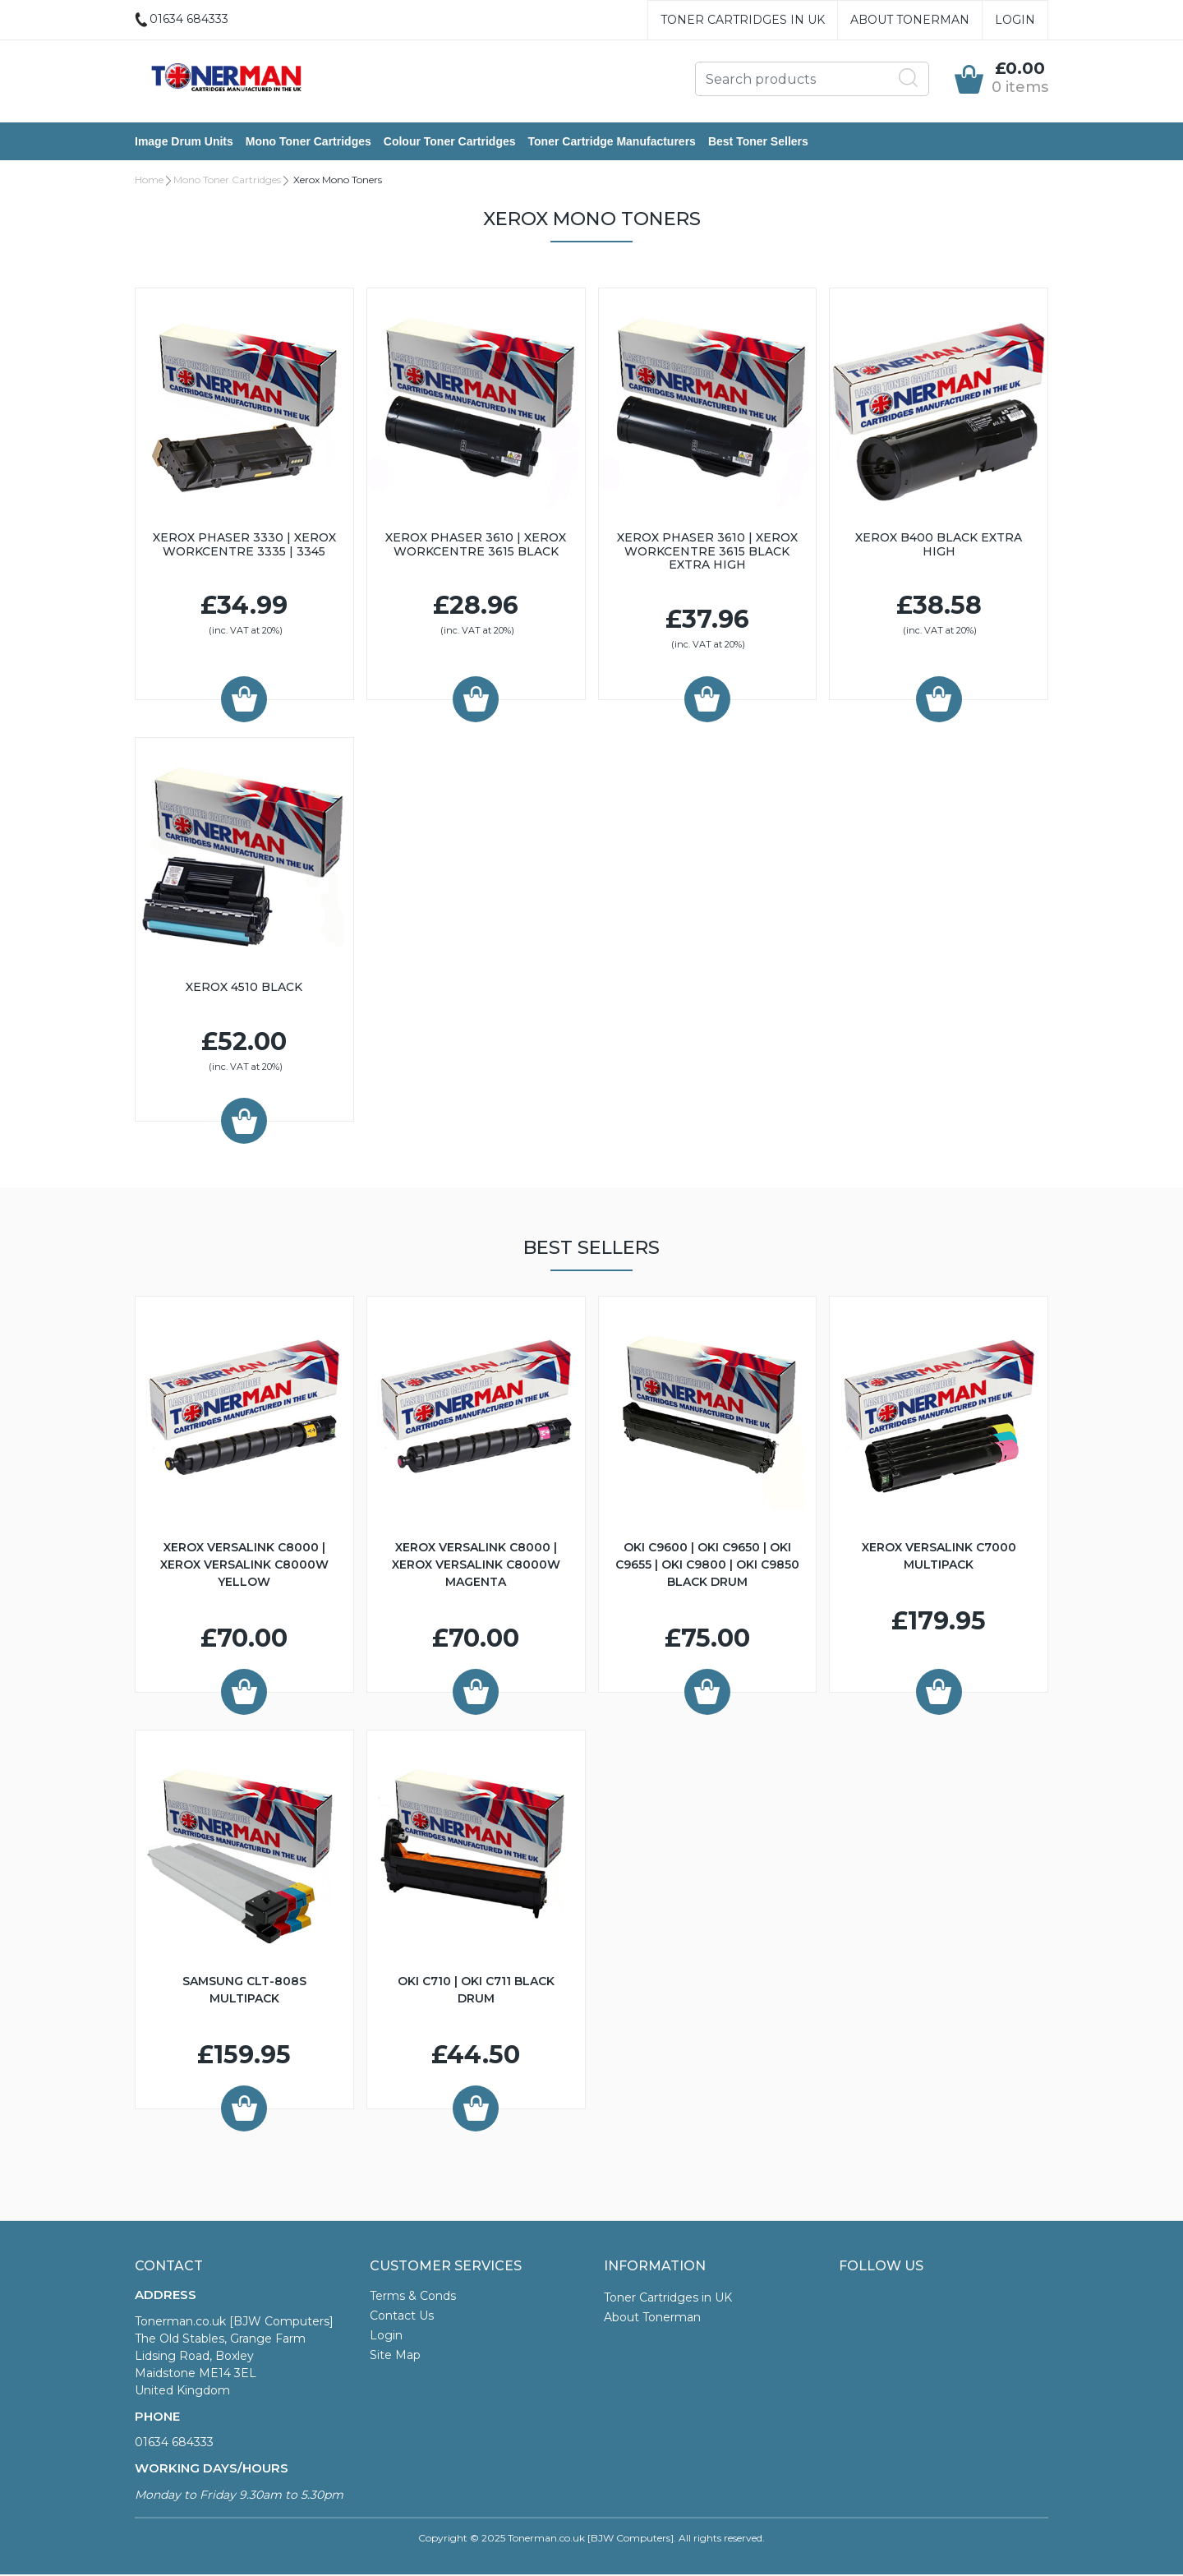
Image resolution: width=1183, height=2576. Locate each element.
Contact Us (402, 2317)
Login (1015, 19)
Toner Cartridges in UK (743, 19)
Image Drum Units (184, 142)
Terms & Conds (413, 2297)
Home (149, 181)
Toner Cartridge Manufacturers (612, 142)
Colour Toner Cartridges (450, 142)
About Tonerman (909, 19)
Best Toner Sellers (758, 142)
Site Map (395, 2356)
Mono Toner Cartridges (308, 142)
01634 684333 (174, 2443)
